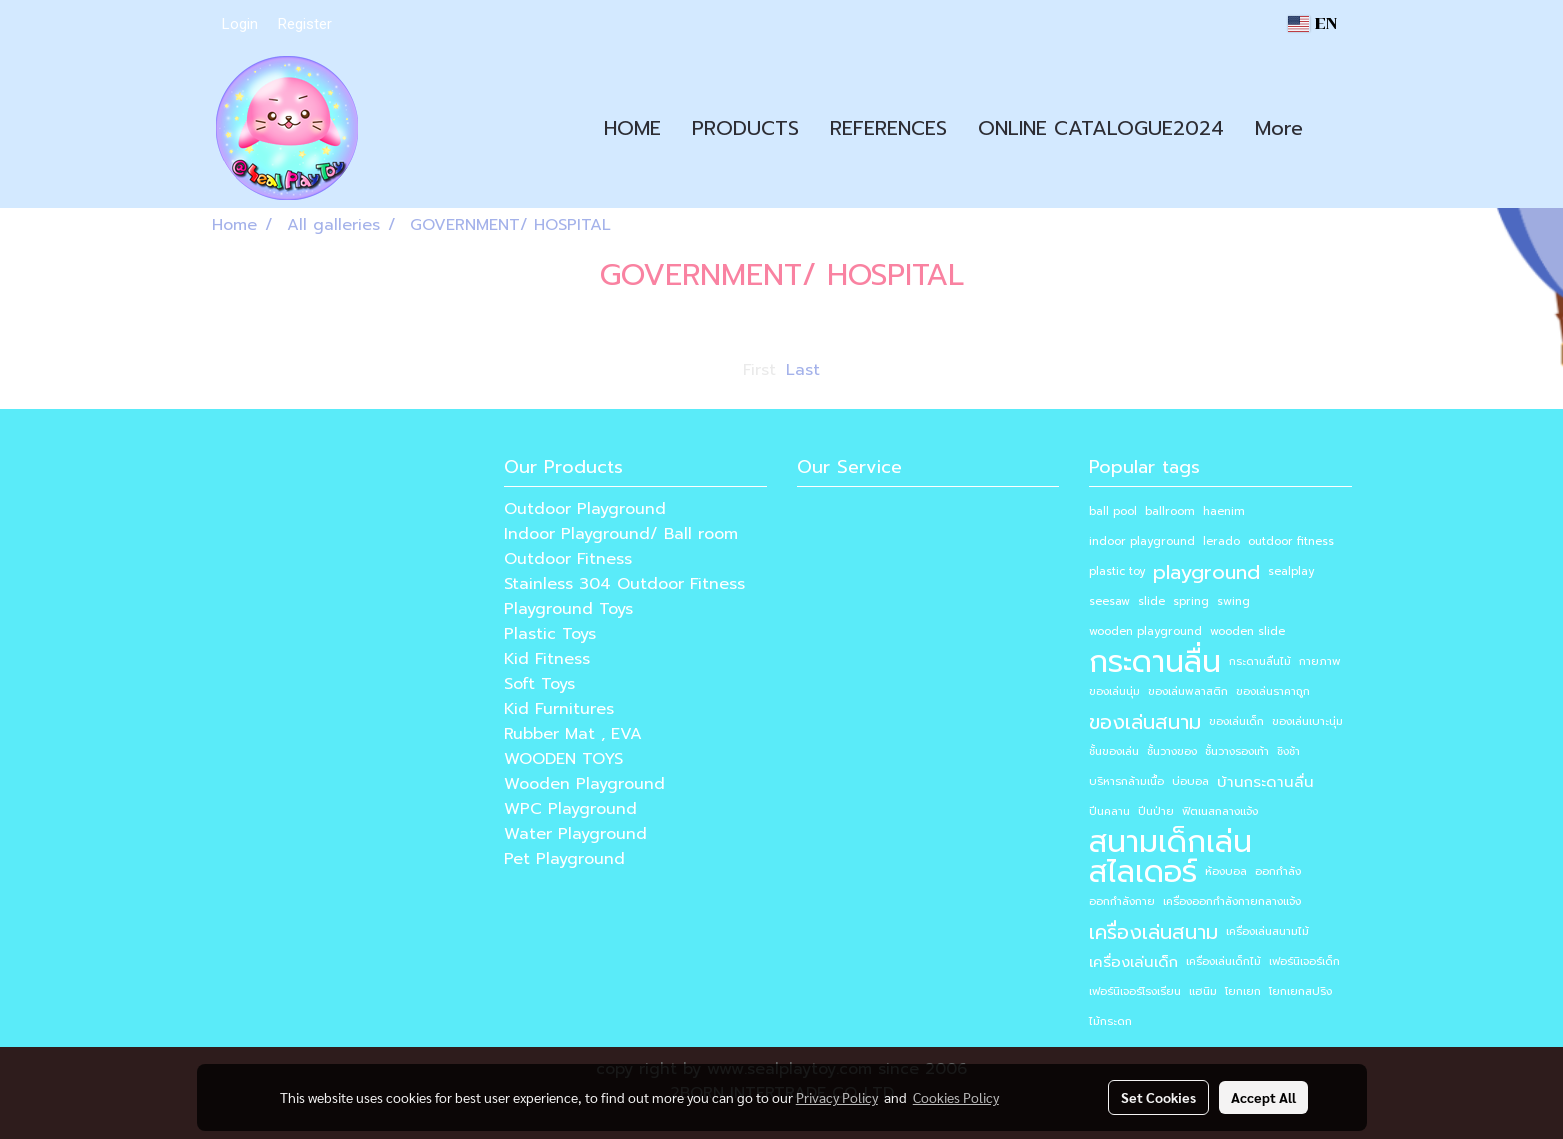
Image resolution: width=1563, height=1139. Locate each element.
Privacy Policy (837, 1097)
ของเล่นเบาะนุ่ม (1307, 721)
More (1279, 128)
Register (305, 24)
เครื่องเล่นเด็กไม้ (1223, 961)
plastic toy (1117, 571)
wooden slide (1247, 631)
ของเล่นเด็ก (1236, 721)
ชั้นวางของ (1172, 751)
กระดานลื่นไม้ (1260, 661)
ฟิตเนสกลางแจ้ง (1220, 811)
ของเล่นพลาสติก (1188, 691)
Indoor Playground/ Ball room (621, 534)
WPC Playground (570, 809)
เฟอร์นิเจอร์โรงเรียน (1135, 991)
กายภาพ (1320, 661)
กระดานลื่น (1155, 662)
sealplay (1291, 571)
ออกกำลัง (1278, 871)
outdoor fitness (1291, 541)
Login (240, 24)
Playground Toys (568, 609)
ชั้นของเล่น (1114, 751)
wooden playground (1145, 631)
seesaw (1109, 601)
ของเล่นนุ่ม (1114, 691)
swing (1233, 601)
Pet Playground (564, 859)
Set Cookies (1158, 1097)
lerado (1221, 541)
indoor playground (1142, 541)
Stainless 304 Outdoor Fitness (624, 584)
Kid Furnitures (559, 709)
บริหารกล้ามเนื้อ (1126, 781)
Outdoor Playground (585, 509)
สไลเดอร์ (1143, 872)
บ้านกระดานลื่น (1265, 782)
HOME (632, 128)
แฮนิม (1203, 991)
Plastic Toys (550, 634)
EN (1312, 23)
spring (1191, 601)
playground (1206, 572)
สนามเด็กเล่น (1170, 842)
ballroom (1170, 511)
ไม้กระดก (1110, 1021)
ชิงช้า (1288, 751)
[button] (1336, 128)
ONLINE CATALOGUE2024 (1101, 128)
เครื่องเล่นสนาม (1153, 932)
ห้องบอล (1226, 871)
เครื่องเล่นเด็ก (1133, 962)
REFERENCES (888, 128)
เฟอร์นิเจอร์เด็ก (1304, 961)
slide (1151, 601)
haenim (1224, 511)
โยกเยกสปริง (1300, 991)
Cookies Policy (956, 1097)
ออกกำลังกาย (1122, 901)
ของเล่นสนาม (1145, 722)
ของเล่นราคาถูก (1273, 691)
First (759, 370)
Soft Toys (539, 684)
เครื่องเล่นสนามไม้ (1267, 931)
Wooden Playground (584, 784)
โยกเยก (1243, 991)
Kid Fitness (547, 659)
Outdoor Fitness (568, 559)
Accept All (1263, 1097)
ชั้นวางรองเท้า (1237, 751)
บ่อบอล (1190, 781)
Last (803, 370)
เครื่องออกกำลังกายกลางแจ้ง (1232, 901)
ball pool (1113, 511)
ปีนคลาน (1109, 811)
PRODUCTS (745, 128)
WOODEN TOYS (563, 759)
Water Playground (575, 834)
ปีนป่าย (1156, 811)
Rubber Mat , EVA (573, 734)
